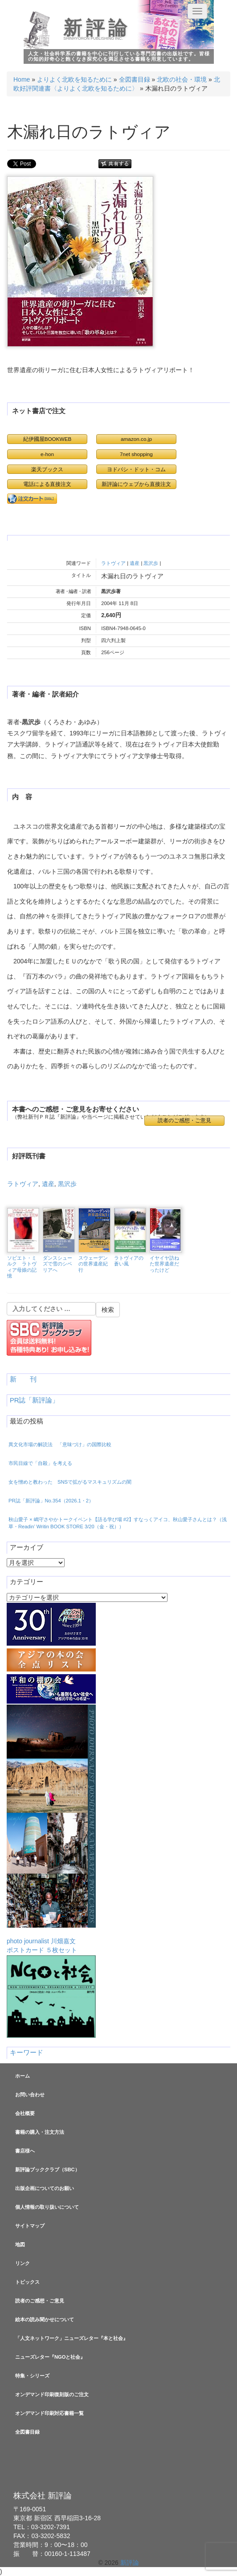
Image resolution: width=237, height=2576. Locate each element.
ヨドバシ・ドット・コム (136, 469)
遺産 (134, 563)
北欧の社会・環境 (182, 79)
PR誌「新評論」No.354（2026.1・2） (51, 1500)
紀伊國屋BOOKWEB (47, 439)
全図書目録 (134, 79)
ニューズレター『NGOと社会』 (50, 2357)
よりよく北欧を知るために (74, 79)
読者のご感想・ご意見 (184, 1120)
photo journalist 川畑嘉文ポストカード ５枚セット (51, 1829)
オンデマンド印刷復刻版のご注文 (52, 2394)
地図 (20, 2244)
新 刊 (23, 1379)
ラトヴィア (113, 563)
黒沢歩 (150, 563)
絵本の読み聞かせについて (44, 2319)
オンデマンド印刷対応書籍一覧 (49, 2413)
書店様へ (25, 2150)
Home (21, 79)
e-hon (47, 454)
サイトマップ (30, 2225)
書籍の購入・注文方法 (39, 2132)
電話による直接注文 (47, 484)
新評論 (97, 28)
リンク (22, 2263)
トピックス (27, 2282)
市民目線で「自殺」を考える (40, 1463)
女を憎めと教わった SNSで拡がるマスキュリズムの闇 (69, 1482)
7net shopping (136, 454)
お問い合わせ (30, 2094)
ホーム (22, 2075)
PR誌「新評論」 (34, 1400)
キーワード (26, 2052)
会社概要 (25, 2113)
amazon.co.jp (136, 439)
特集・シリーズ (32, 2375)
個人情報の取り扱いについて (47, 2207)
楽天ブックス (47, 469)
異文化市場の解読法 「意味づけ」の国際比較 (59, 1444)
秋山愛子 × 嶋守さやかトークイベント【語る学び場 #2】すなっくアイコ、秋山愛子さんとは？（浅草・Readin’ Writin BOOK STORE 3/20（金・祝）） (117, 1523)
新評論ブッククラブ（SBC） (47, 2169)
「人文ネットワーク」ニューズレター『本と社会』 (71, 2338)
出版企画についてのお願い (44, 2188)
